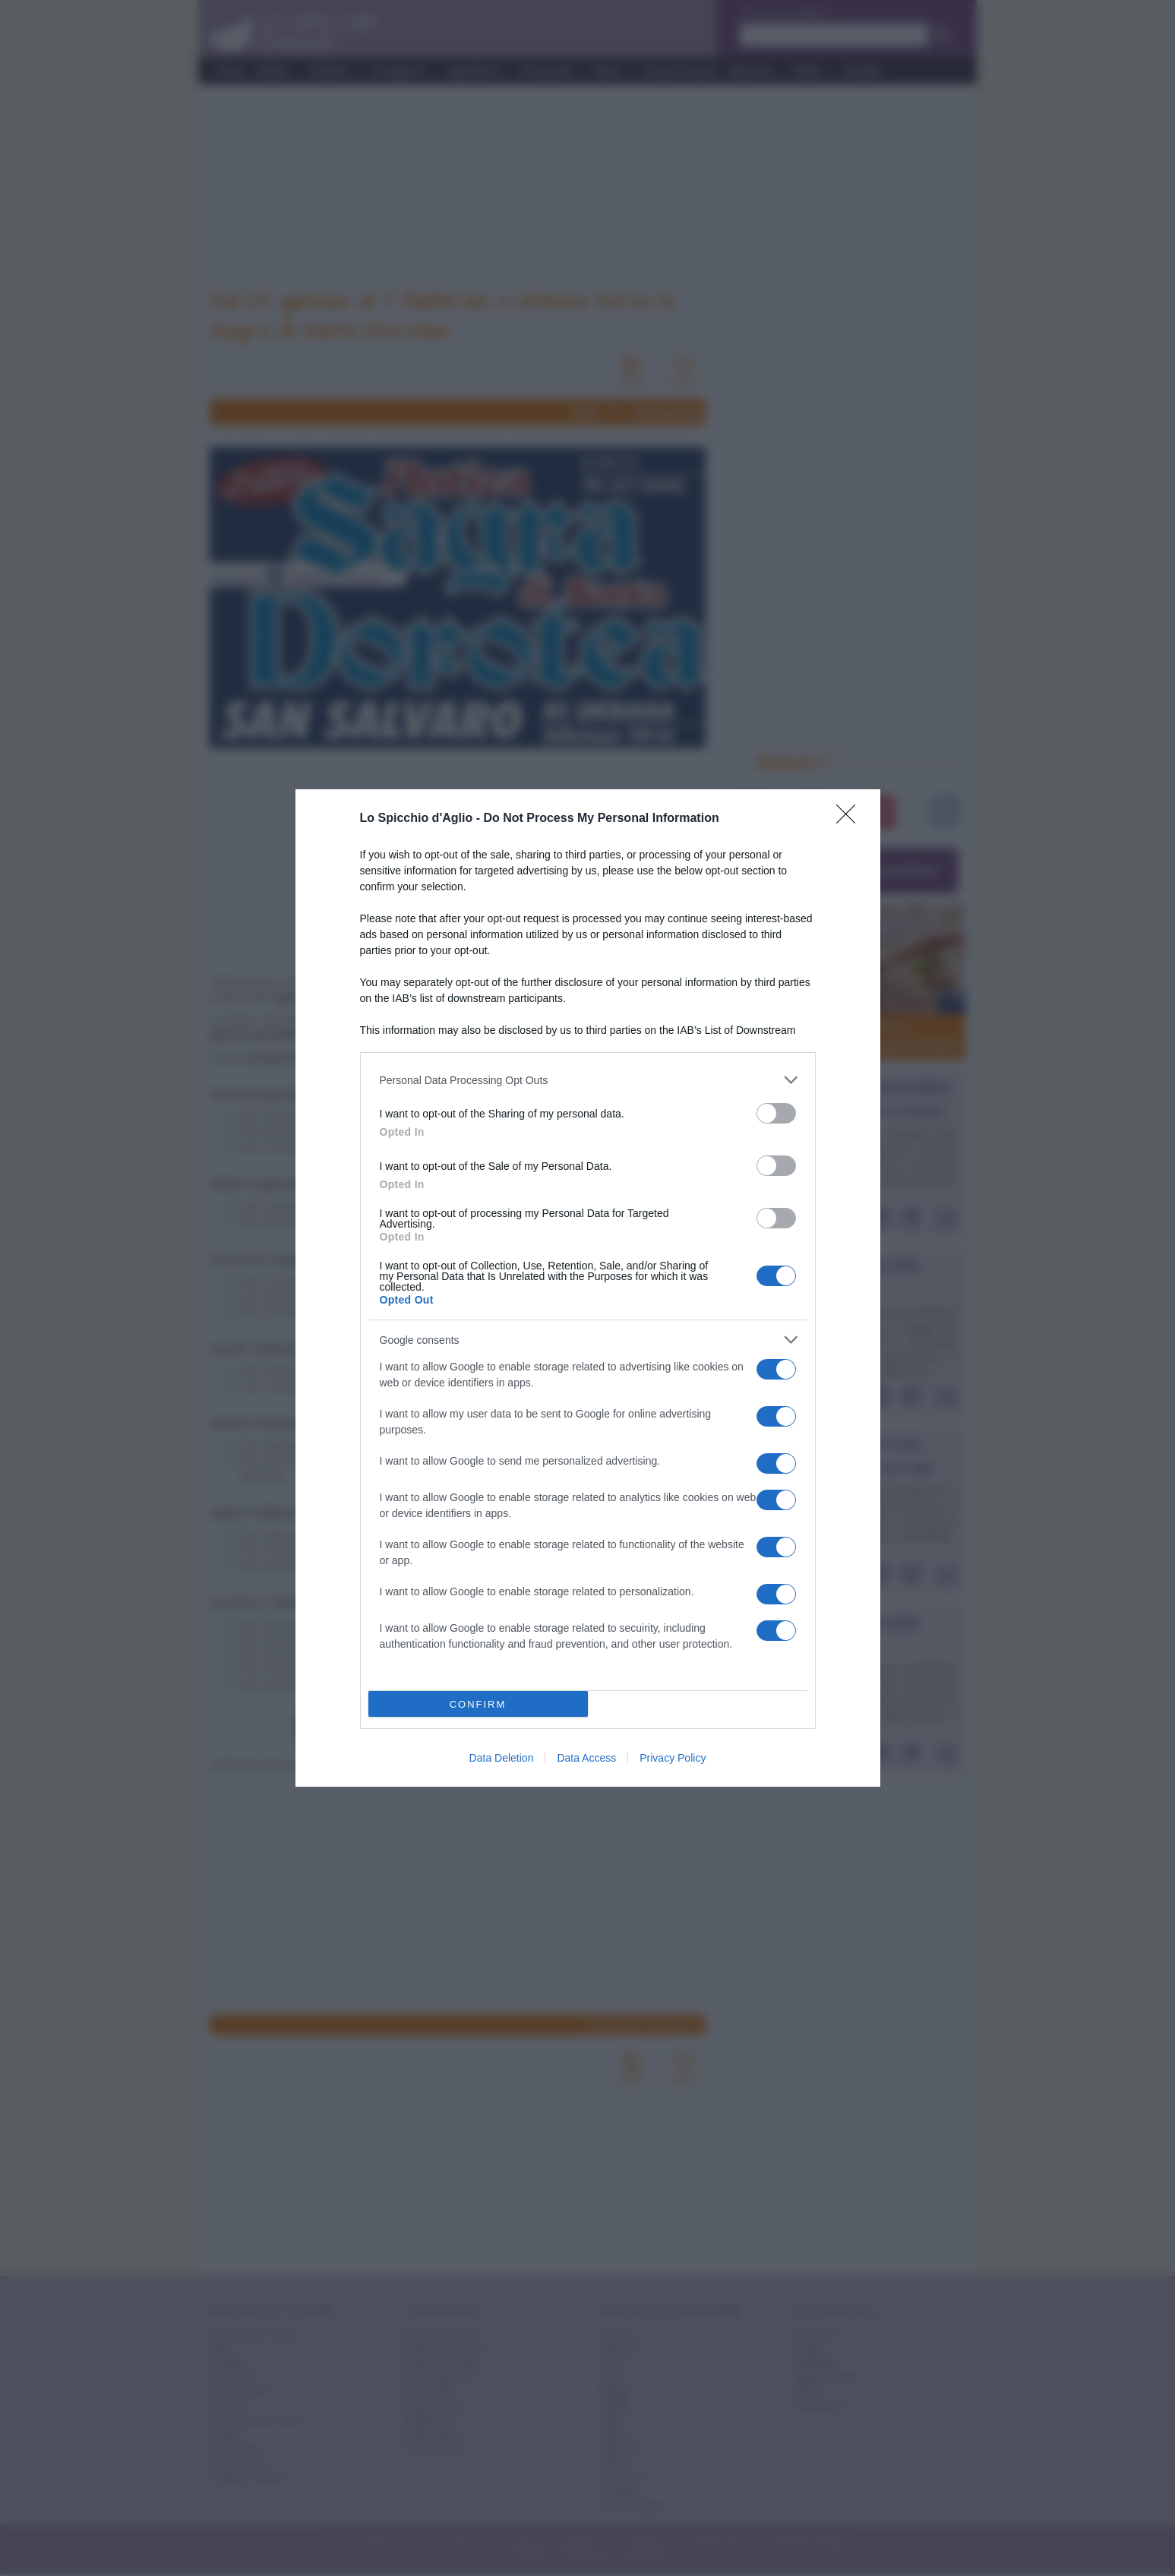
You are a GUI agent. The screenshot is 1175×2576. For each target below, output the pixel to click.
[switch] (776, 1113)
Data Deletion (501, 1758)
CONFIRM (478, 1704)
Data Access (586, 1758)
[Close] (850, 818)
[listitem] (588, 1080)
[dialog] (587, 1288)
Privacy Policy (673, 1758)
